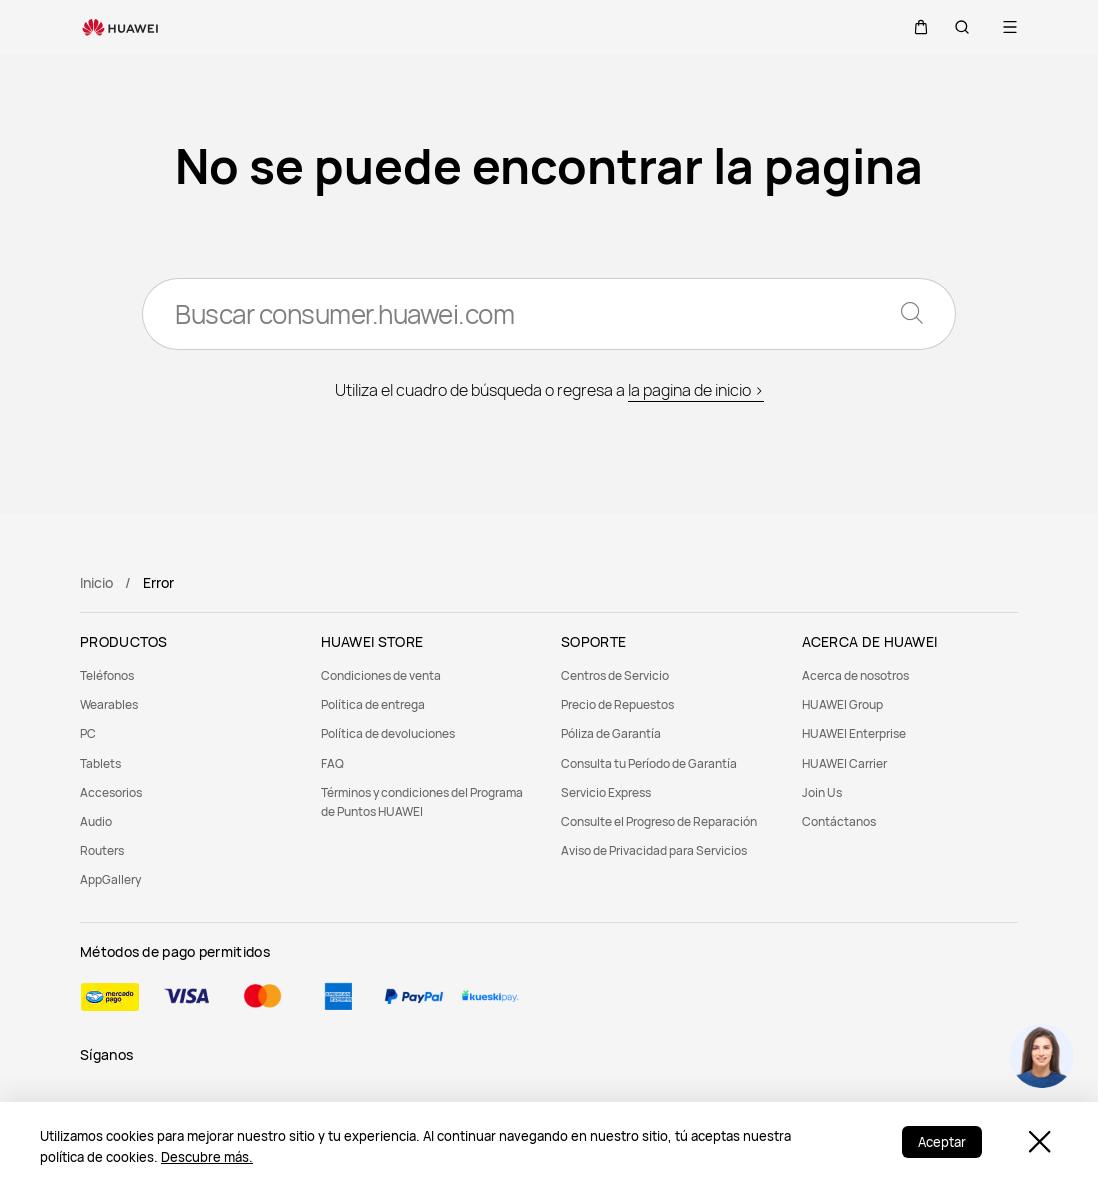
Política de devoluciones (388, 733)
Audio (96, 821)
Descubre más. (207, 1157)
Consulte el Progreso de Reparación (659, 821)
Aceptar (942, 1142)
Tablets (100, 763)
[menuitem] (188, 675)
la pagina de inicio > (696, 390)
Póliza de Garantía (611, 733)
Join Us (822, 792)
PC (88, 733)
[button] (914, 27)
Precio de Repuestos (617, 704)
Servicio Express (606, 792)
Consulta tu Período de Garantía (649, 763)
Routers (102, 850)
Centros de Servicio (615, 675)
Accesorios (111, 792)
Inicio (96, 582)
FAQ (332, 763)
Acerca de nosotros (855, 675)
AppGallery (110, 879)
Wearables (109, 704)
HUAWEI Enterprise (854, 733)
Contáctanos (839, 821)
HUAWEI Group (842, 704)
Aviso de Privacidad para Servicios (654, 850)
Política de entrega (373, 704)
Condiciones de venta (381, 675)
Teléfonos (107, 675)
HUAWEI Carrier (844, 763)
